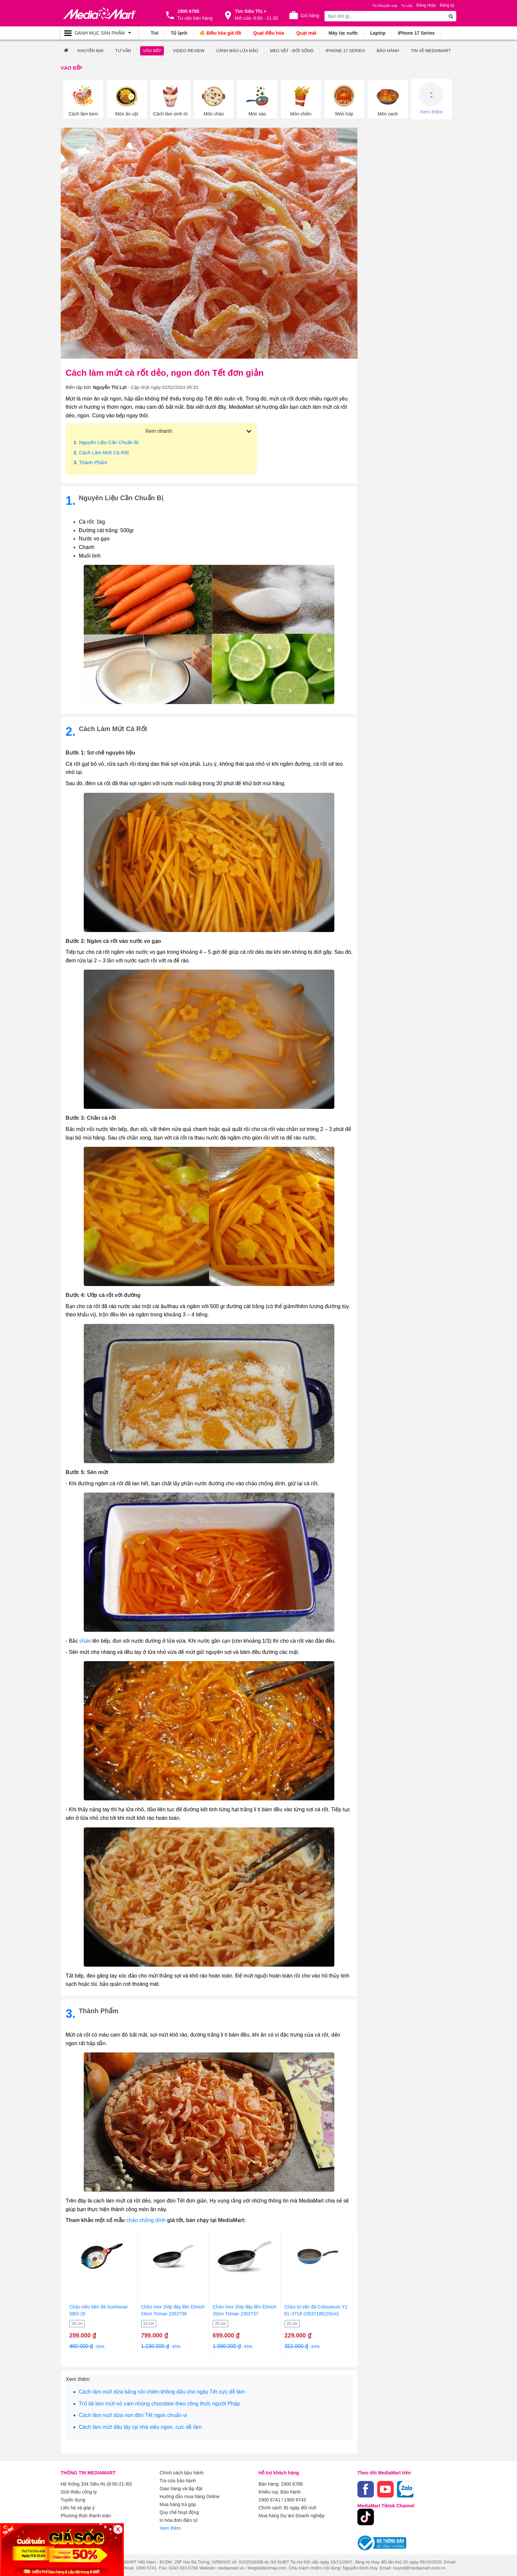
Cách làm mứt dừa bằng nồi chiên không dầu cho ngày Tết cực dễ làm (162, 2392)
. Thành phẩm (90, 462)
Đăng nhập (426, 5)
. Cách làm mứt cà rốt (101, 452)
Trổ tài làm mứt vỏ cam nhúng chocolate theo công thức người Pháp (159, 2403)
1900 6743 (295, 2499)
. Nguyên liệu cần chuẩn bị (106, 442)
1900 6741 (269, 2499)
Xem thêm (431, 97)
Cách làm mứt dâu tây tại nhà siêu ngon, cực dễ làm (140, 2427)
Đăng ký (447, 5)
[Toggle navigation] (99, 33)
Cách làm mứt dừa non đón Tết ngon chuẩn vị (133, 2415)
